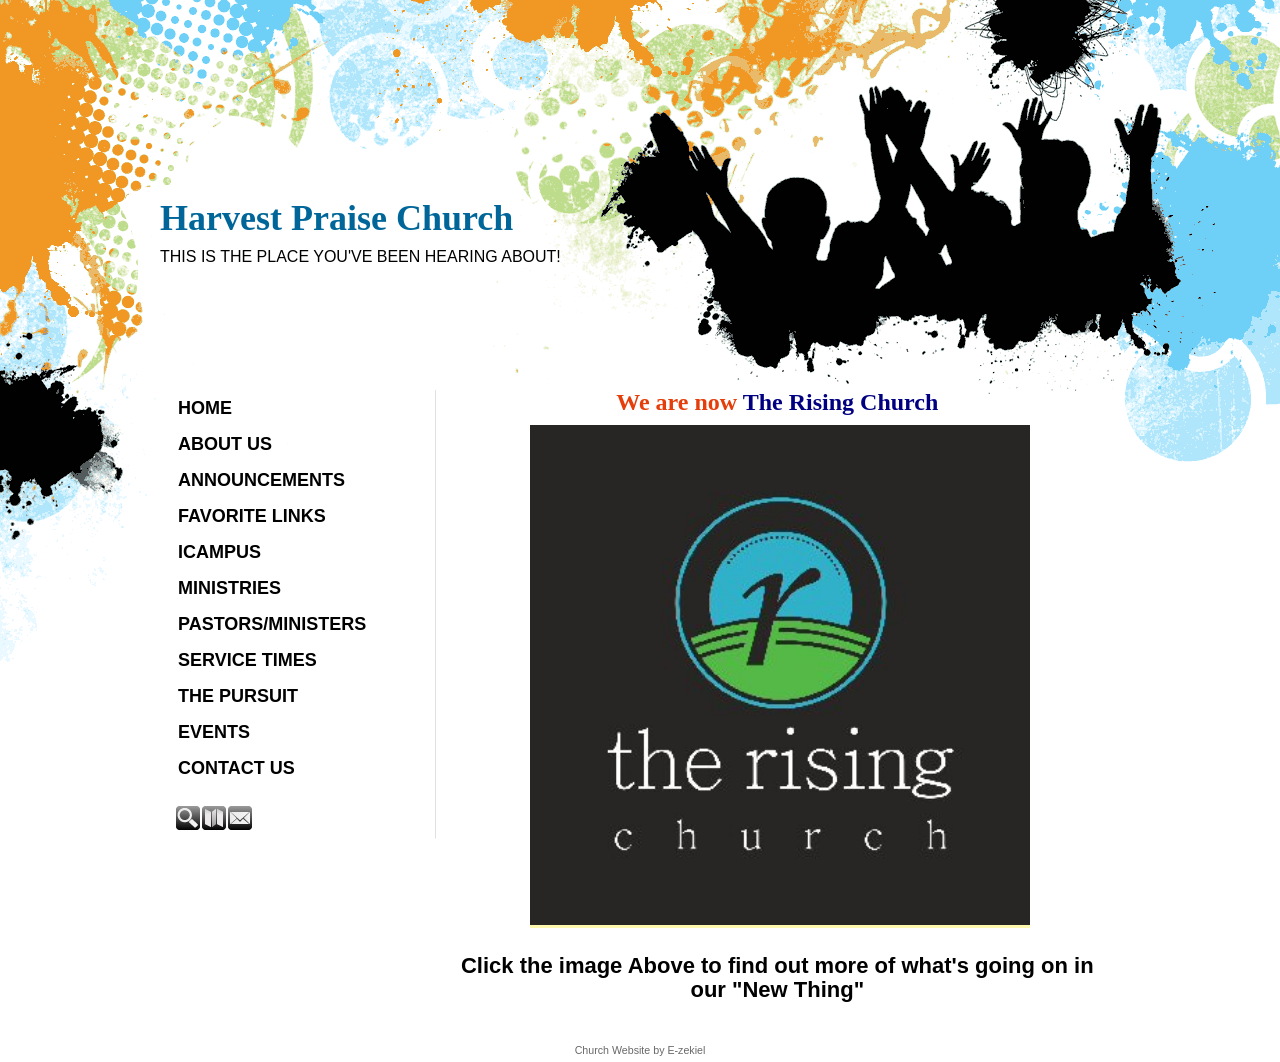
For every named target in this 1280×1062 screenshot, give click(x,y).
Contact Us (236, 768)
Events (214, 732)
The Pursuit (238, 696)
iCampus (219, 552)
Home (205, 408)
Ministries (229, 588)
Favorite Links (252, 516)
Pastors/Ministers (272, 624)
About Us (225, 444)
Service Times (247, 660)
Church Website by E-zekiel (640, 1050)
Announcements (261, 480)
